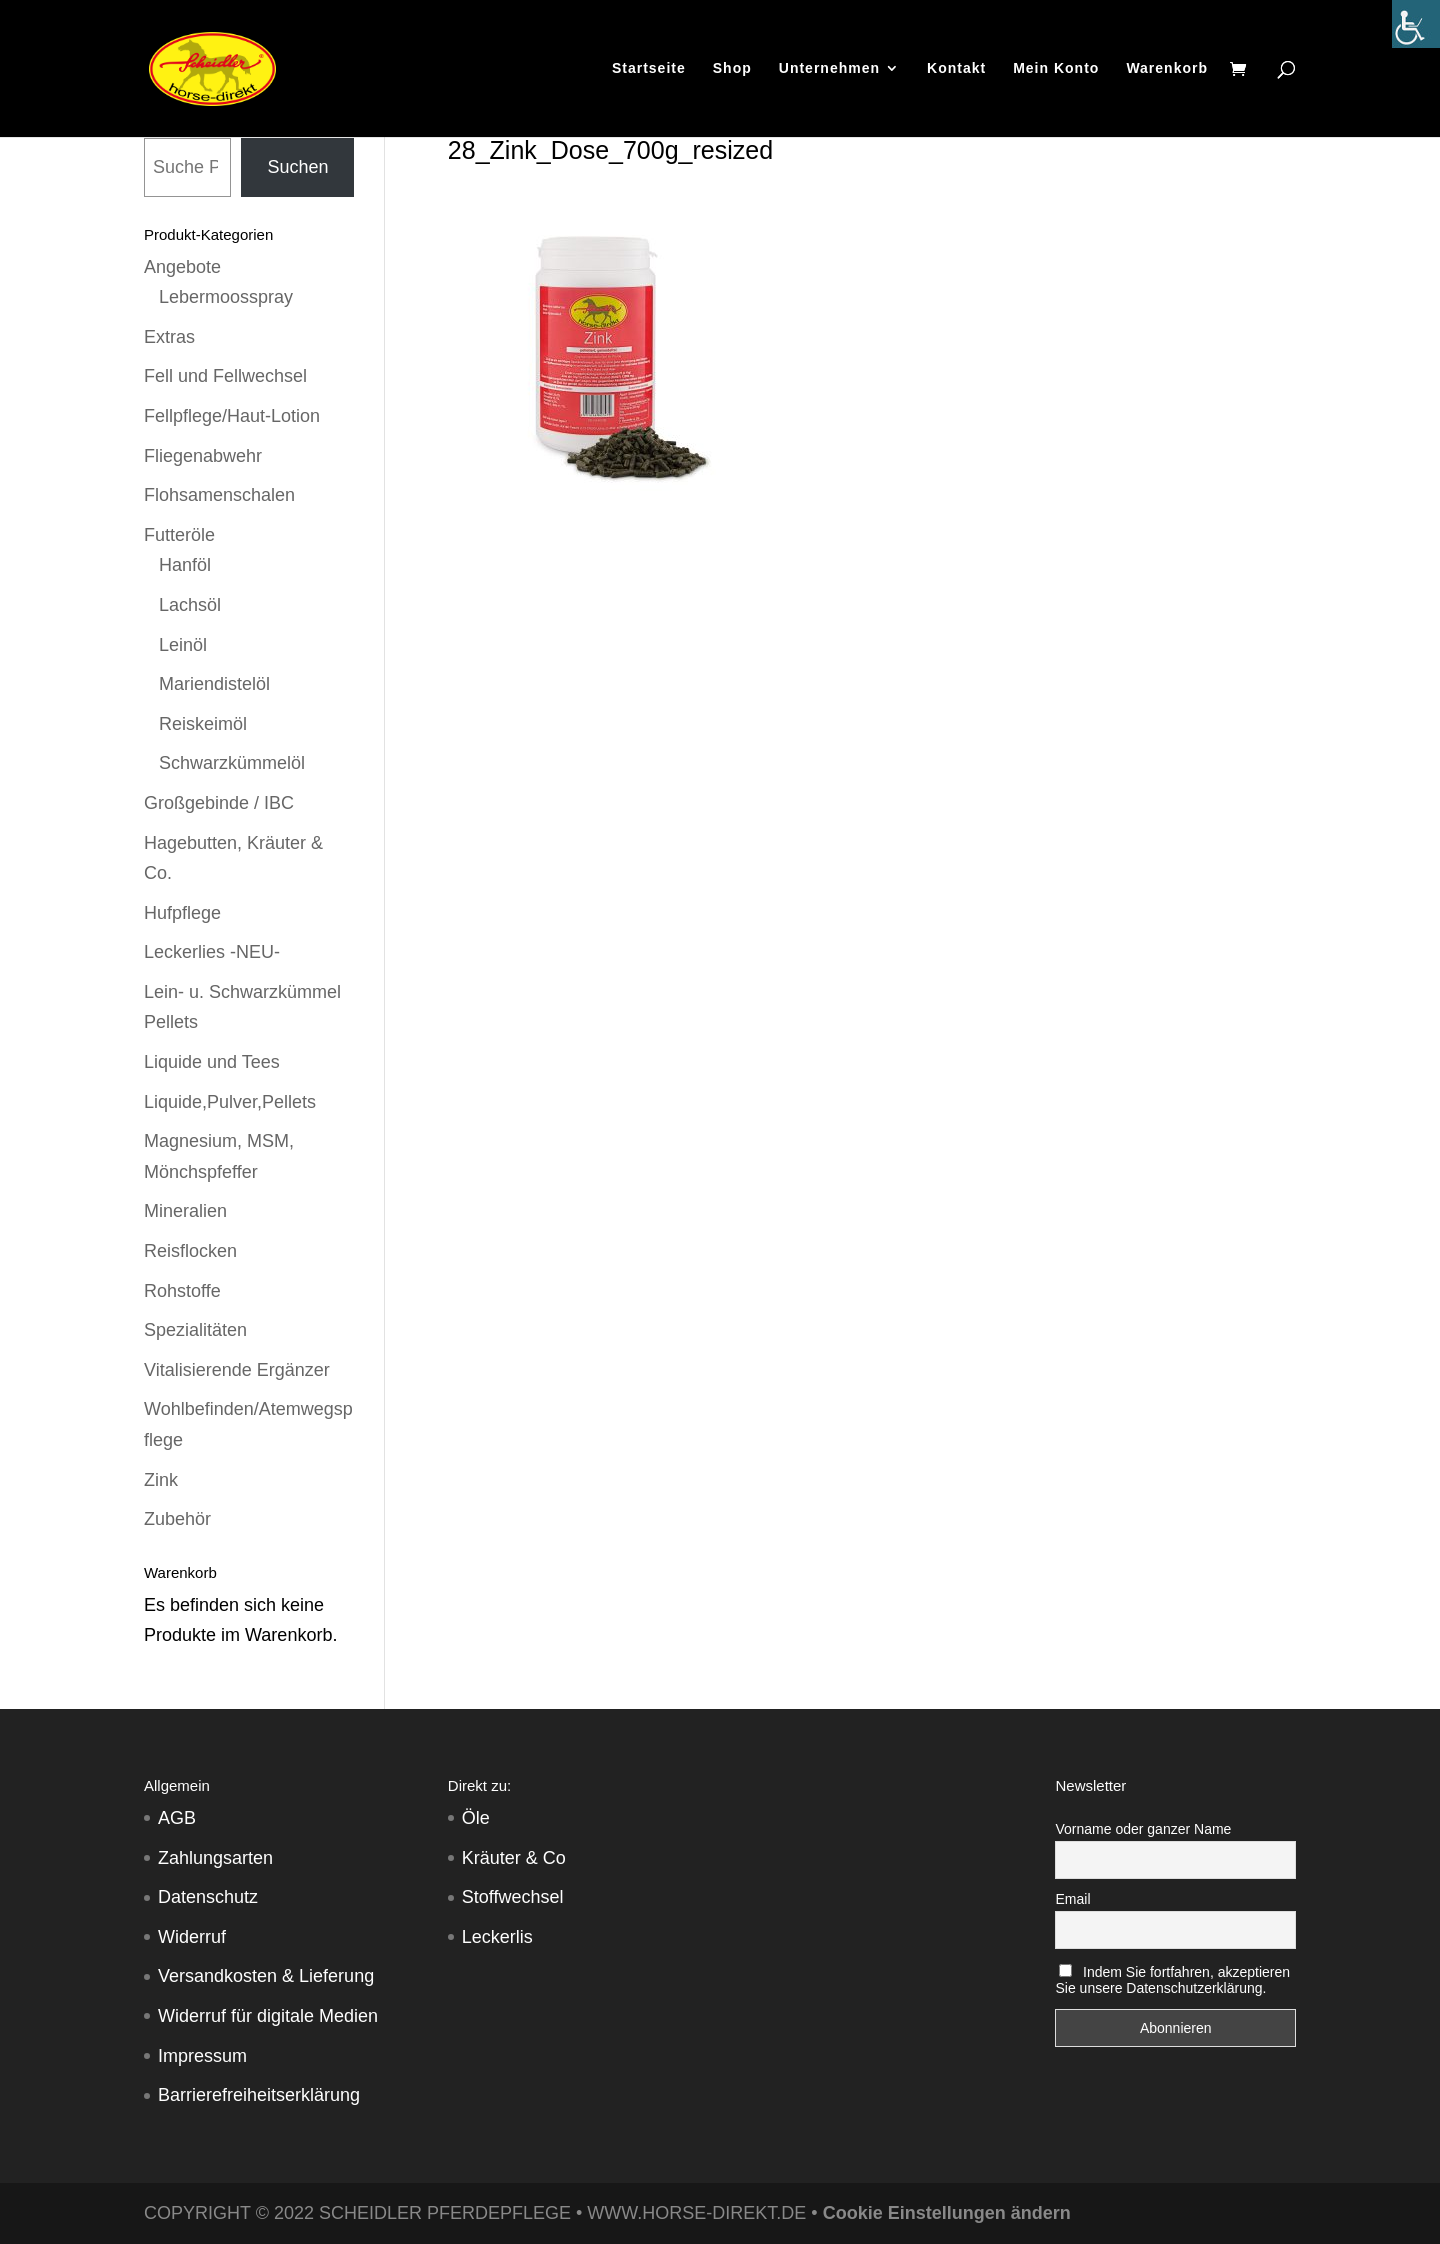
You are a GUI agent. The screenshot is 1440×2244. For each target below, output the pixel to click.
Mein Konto (1056, 69)
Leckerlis (497, 1937)
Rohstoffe (182, 1291)
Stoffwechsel (513, 1897)
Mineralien (185, 1211)
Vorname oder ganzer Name (1143, 1829)
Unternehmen (829, 69)
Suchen (297, 167)
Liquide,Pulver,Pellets (230, 1102)
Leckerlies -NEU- (212, 952)
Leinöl (183, 645)
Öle (476, 1818)
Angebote (182, 267)
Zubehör (177, 1519)
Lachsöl (190, 605)
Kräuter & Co (514, 1858)
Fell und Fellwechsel (225, 376)
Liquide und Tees (212, 1062)
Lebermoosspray (226, 297)
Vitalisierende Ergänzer (237, 1370)
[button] (44, 2200)
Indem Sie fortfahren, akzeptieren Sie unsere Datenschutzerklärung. (1172, 1980)
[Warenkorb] (1243, 71)
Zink (161, 1480)
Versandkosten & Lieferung (266, 1976)
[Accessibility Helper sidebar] (1416, 24)
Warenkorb (1167, 69)
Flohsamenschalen (219, 495)
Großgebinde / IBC (219, 803)
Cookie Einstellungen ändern (947, 2213)
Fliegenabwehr (203, 456)
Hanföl (185, 565)
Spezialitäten (195, 1330)
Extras (169, 337)
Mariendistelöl (214, 684)
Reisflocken (190, 1251)
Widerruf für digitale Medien (268, 2016)
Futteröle (179, 535)
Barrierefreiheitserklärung (259, 2095)
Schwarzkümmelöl (232, 763)
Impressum (202, 2056)
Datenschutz (208, 1897)
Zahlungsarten (215, 1858)
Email (1072, 1899)
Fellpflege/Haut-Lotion (232, 416)
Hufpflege (182, 913)
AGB (177, 1818)
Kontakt (956, 69)
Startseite (649, 69)
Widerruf (192, 1937)
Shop (732, 69)
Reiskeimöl (203, 724)
